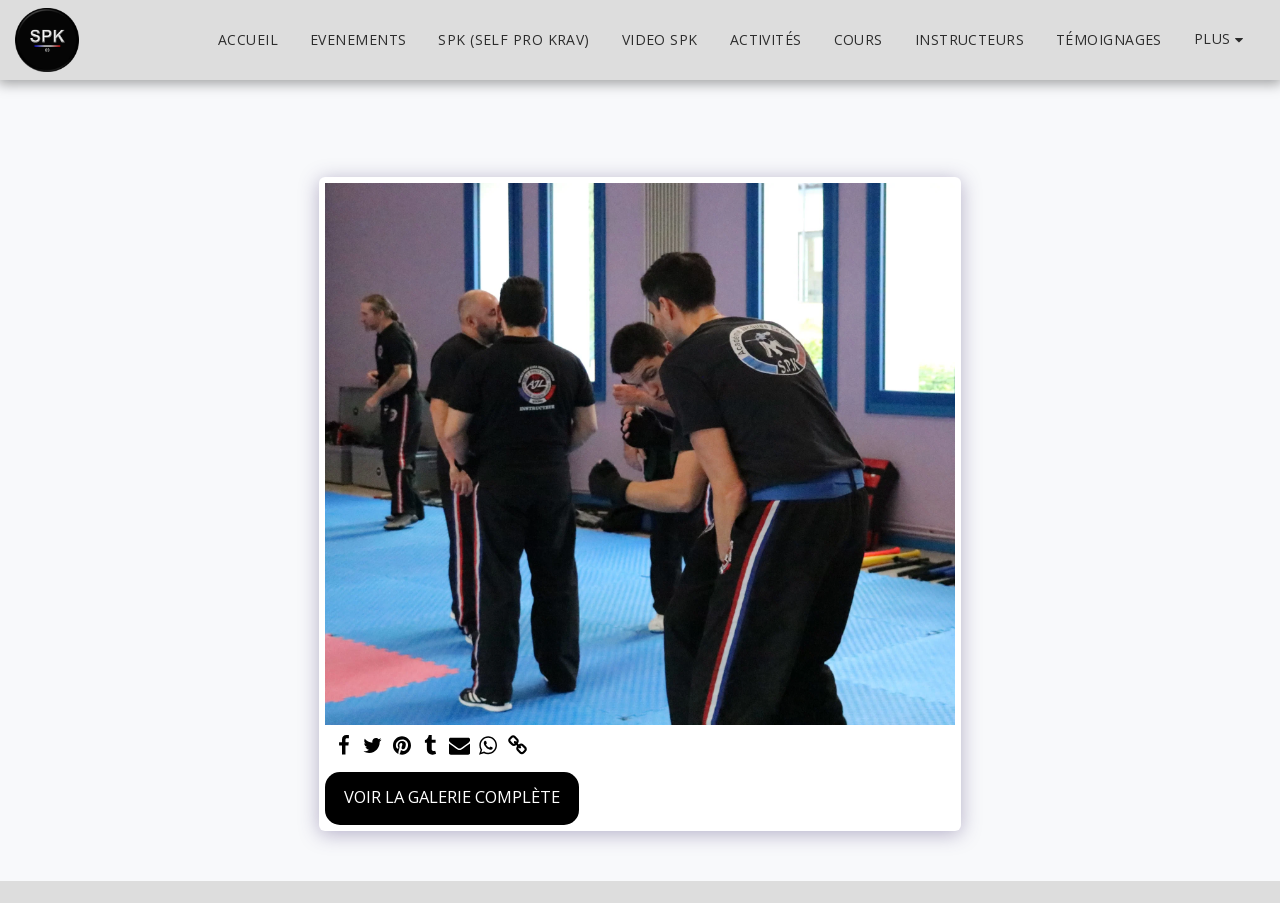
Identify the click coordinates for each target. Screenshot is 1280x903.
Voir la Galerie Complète (452, 796)
